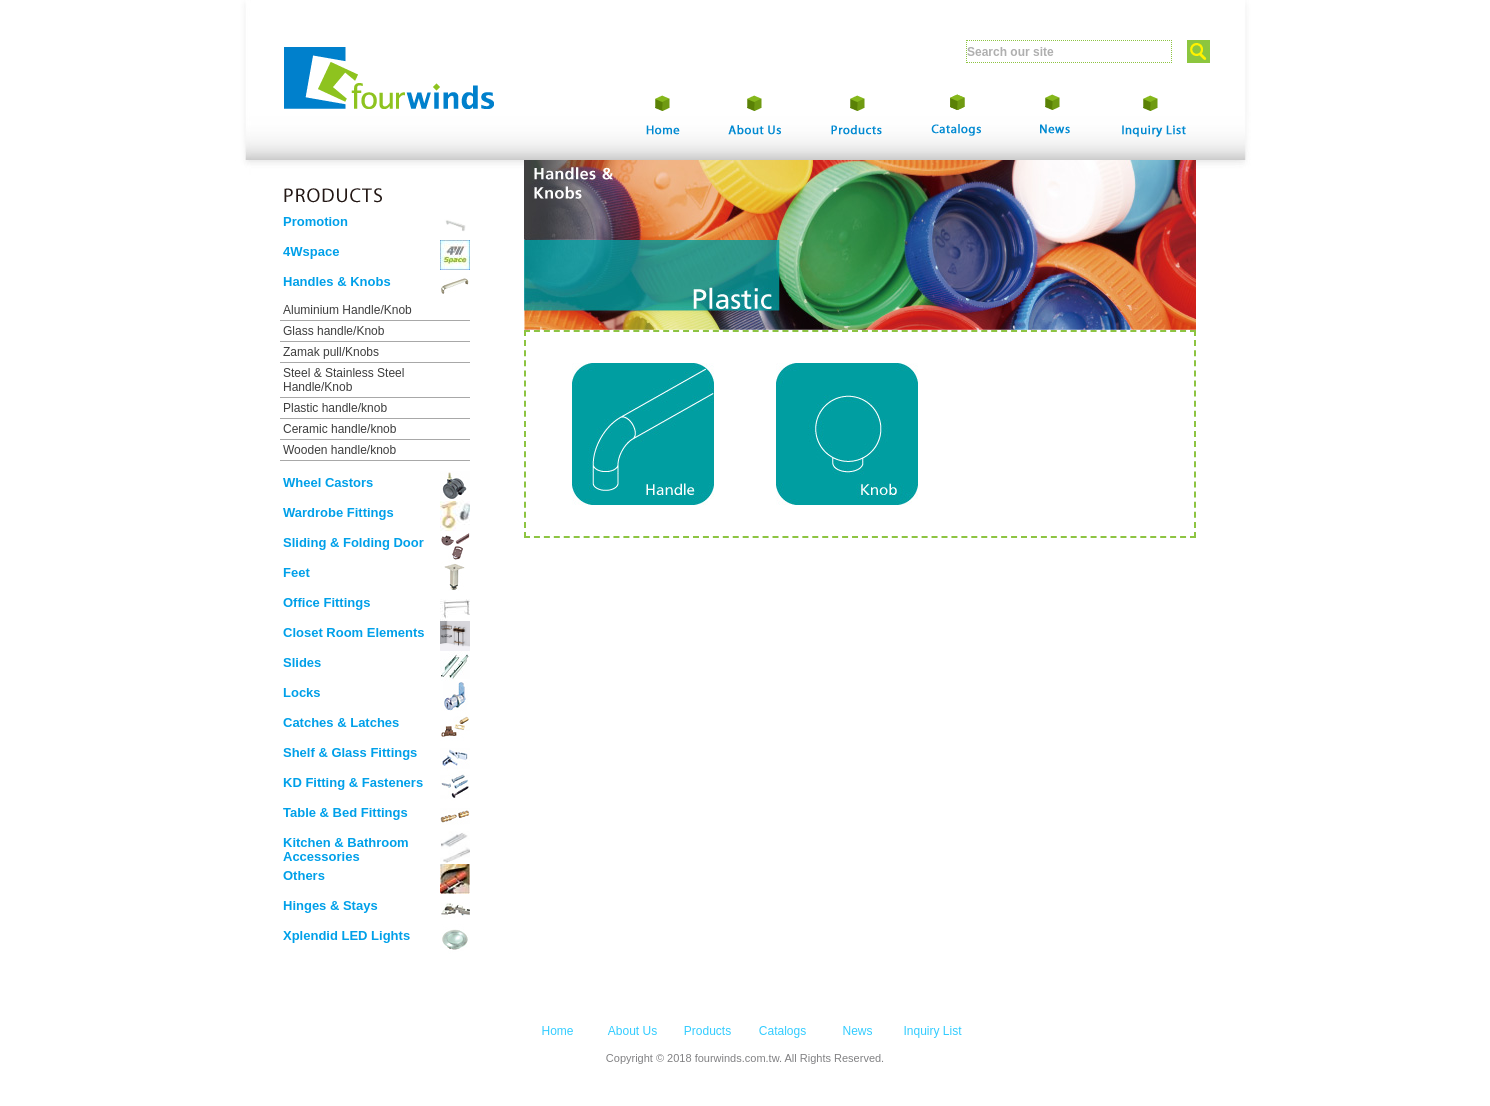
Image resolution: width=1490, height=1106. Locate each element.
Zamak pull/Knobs (331, 352)
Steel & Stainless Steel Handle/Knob (343, 380)
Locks (302, 692)
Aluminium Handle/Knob (347, 310)
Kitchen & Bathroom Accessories (346, 849)
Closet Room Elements (354, 632)
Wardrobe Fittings (338, 512)
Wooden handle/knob (339, 450)
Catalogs (782, 1031)
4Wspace (311, 251)
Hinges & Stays (330, 905)
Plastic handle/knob (335, 408)
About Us (632, 1031)
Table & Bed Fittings (345, 812)
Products (707, 1031)
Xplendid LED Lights (346, 935)
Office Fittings (326, 602)
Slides (302, 662)
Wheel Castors (328, 482)
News (857, 1031)
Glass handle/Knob (333, 331)
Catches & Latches (341, 722)
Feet (296, 572)
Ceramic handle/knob (339, 429)
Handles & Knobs (337, 281)
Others (304, 875)
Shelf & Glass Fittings (350, 752)
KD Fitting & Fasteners (353, 782)
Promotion (315, 221)
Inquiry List (932, 1031)
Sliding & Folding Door (353, 542)
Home (557, 1031)
